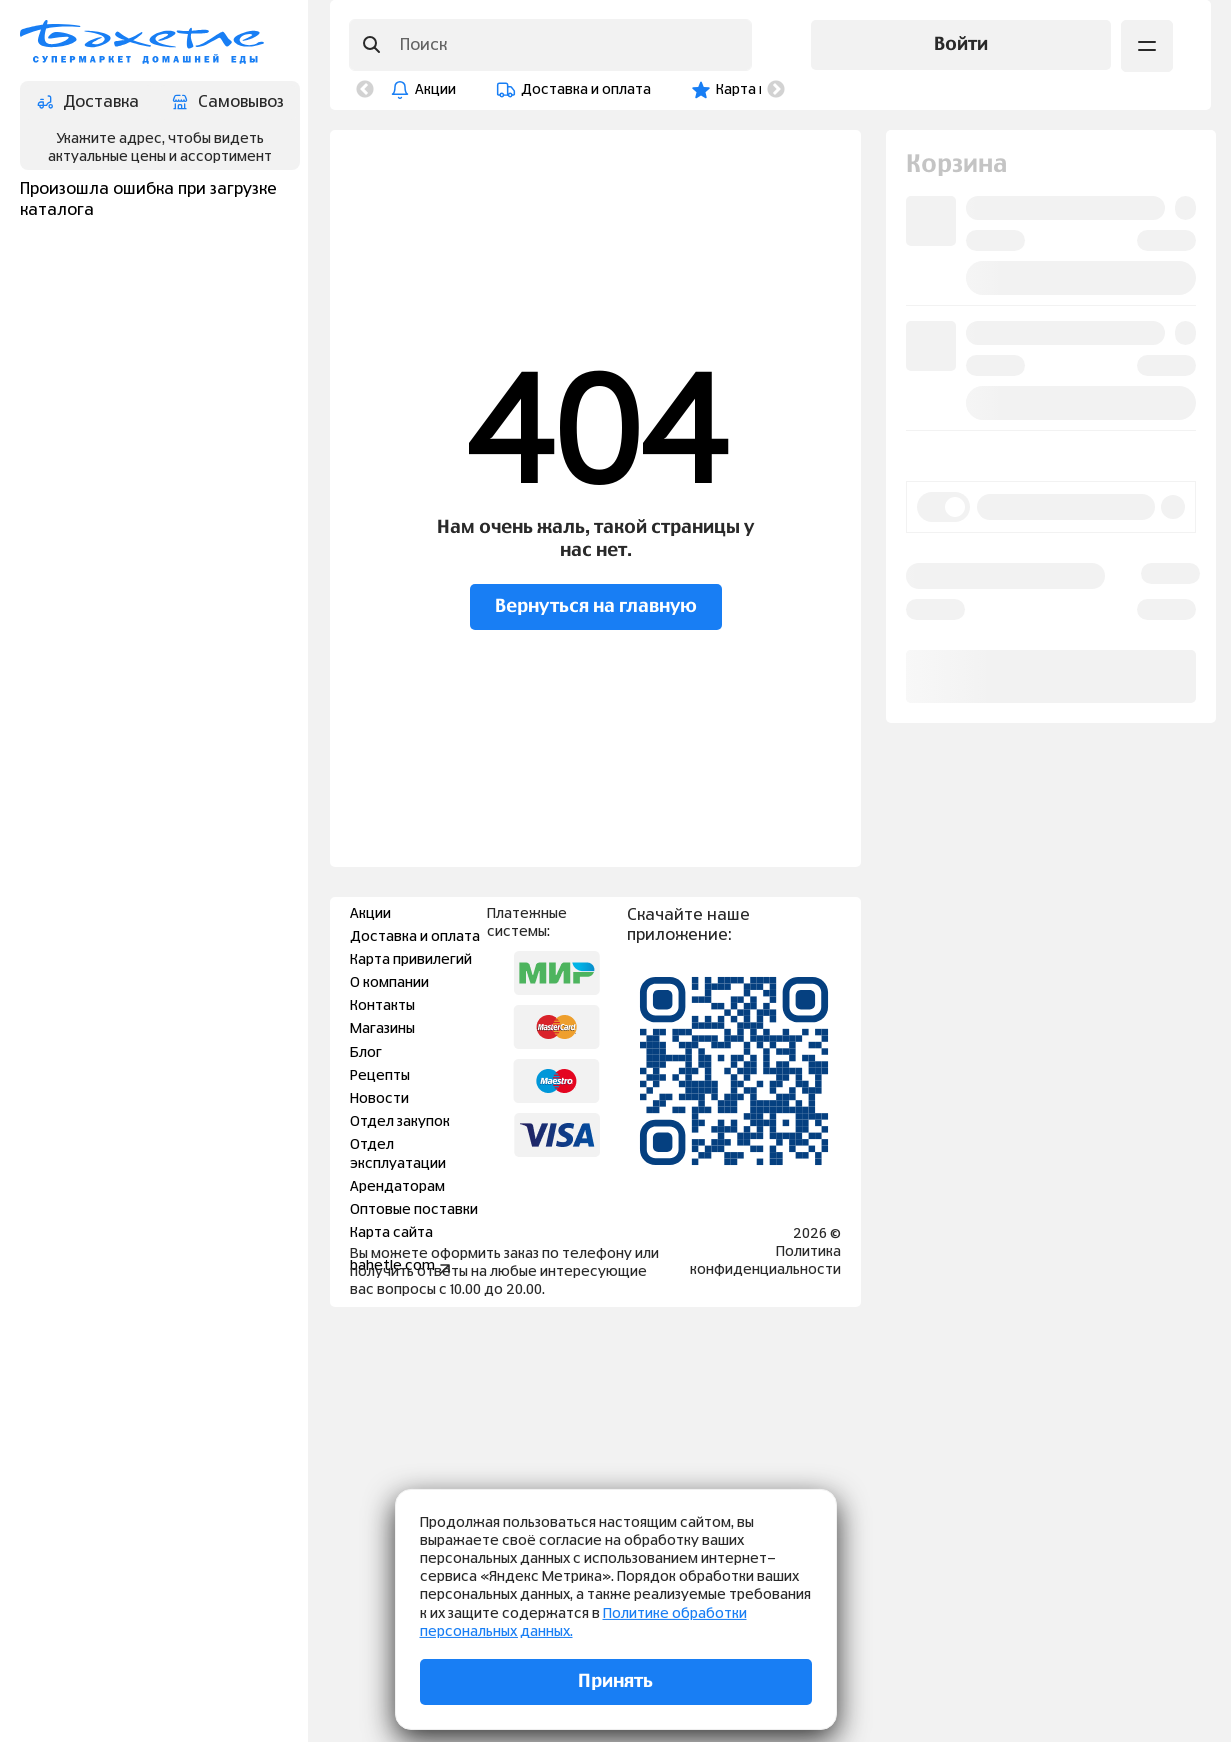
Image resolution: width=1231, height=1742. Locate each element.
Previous (365, 90)
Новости (379, 1099)
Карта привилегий (411, 960)
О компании (389, 983)
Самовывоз (228, 102)
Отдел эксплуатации (398, 1154)
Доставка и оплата (586, 90)
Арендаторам (397, 1187)
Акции (435, 90)
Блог (366, 1053)
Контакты (382, 1006)
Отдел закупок (400, 1122)
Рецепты (380, 1076)
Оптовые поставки (414, 1210)
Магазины (382, 1029)
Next (776, 90)
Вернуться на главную (596, 607)
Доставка (88, 102)
